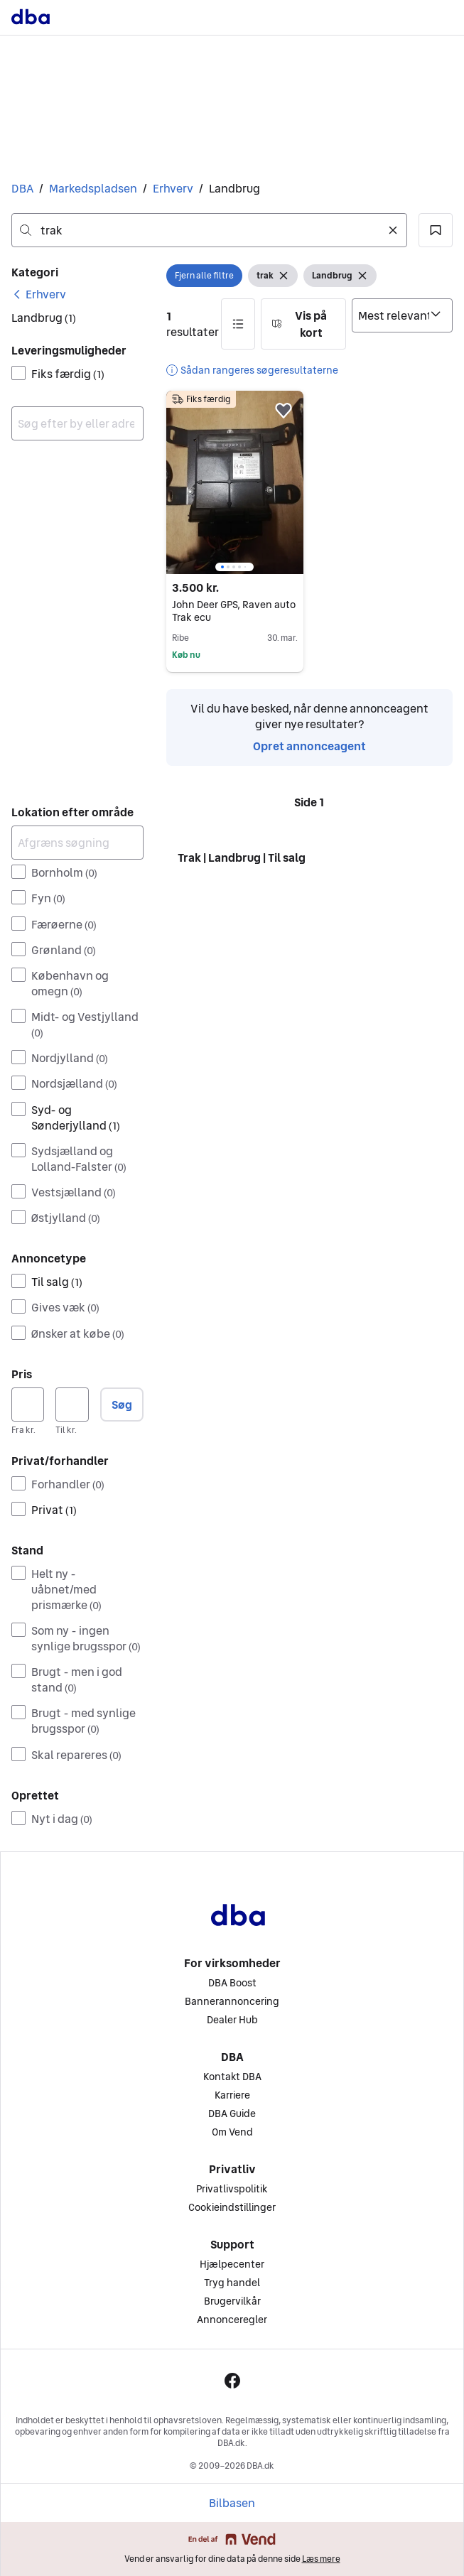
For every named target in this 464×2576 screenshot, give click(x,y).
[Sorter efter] (402, 315)
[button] (436, 230)
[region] (235, 482)
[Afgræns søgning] (77, 843)
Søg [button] (122, 1404)
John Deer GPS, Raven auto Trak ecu (234, 610)
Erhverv (173, 188)
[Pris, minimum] (27, 1404)
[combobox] (209, 230)
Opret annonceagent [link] (309, 745)
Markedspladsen (93, 188)
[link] (38, 294)
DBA (22, 188)
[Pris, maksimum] (71, 1404)
